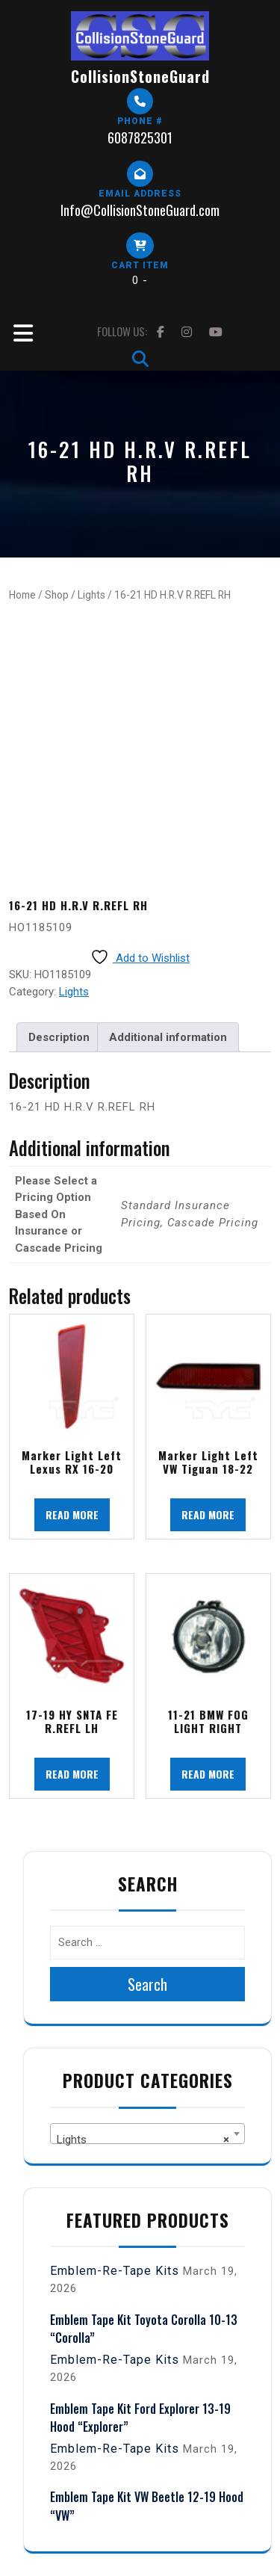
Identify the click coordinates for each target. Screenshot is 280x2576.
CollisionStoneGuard (140, 76)
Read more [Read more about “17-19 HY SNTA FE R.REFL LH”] (72, 1774)
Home (22, 595)
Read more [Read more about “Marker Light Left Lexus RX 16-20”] (72, 1514)
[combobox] (147, 2133)
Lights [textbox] (143, 2139)
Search (147, 1984)
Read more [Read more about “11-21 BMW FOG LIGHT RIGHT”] (207, 1774)
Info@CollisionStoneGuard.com (140, 210)
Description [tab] (59, 1037)
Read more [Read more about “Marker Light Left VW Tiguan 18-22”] (207, 1514)
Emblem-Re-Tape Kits (114, 2271)
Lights (91, 595)
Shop (57, 595)
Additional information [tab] (168, 1037)
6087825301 (140, 137)
